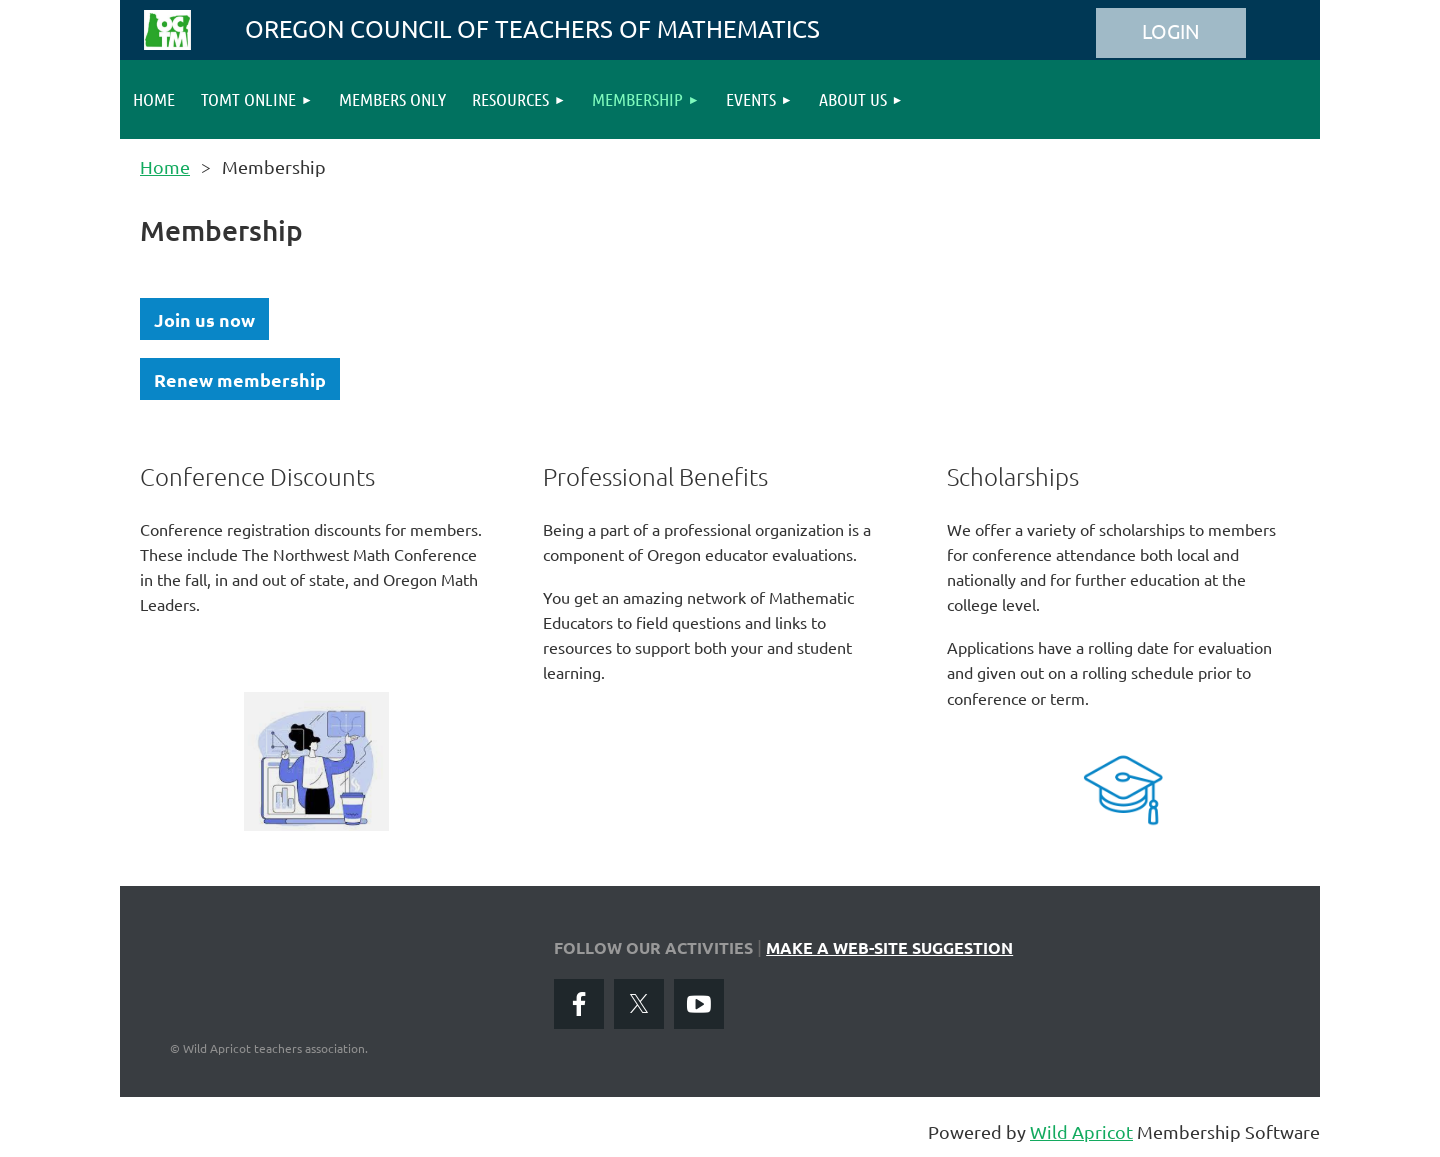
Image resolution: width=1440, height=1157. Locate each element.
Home (165, 166)
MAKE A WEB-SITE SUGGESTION (889, 947)
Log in (1171, 33)
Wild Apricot (1081, 1131)
